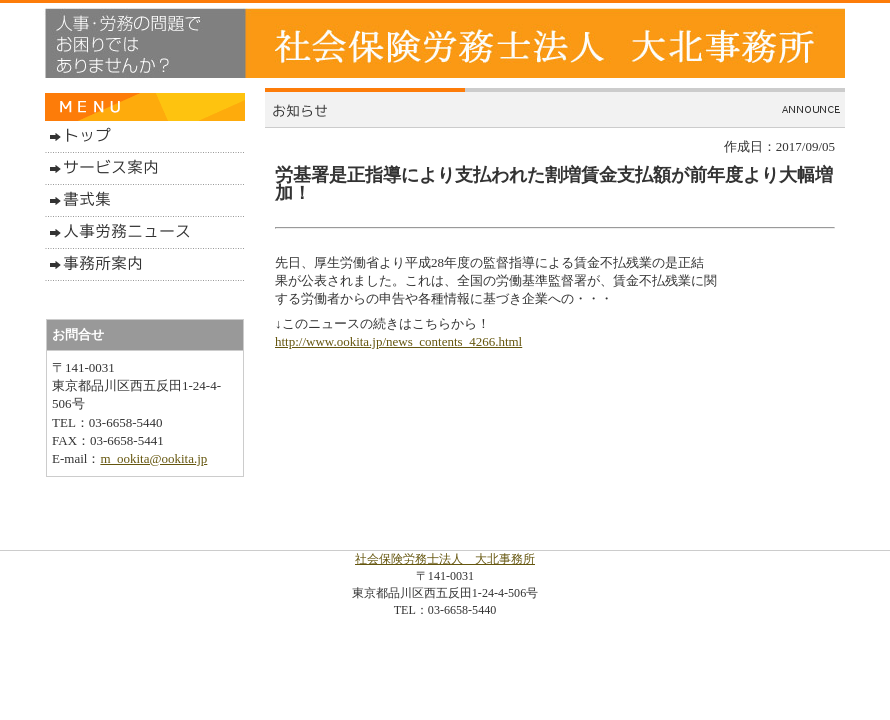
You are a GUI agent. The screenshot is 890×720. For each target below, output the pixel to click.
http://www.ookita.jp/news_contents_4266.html (398, 341)
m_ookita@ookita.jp (153, 458)
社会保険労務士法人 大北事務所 (445, 559)
